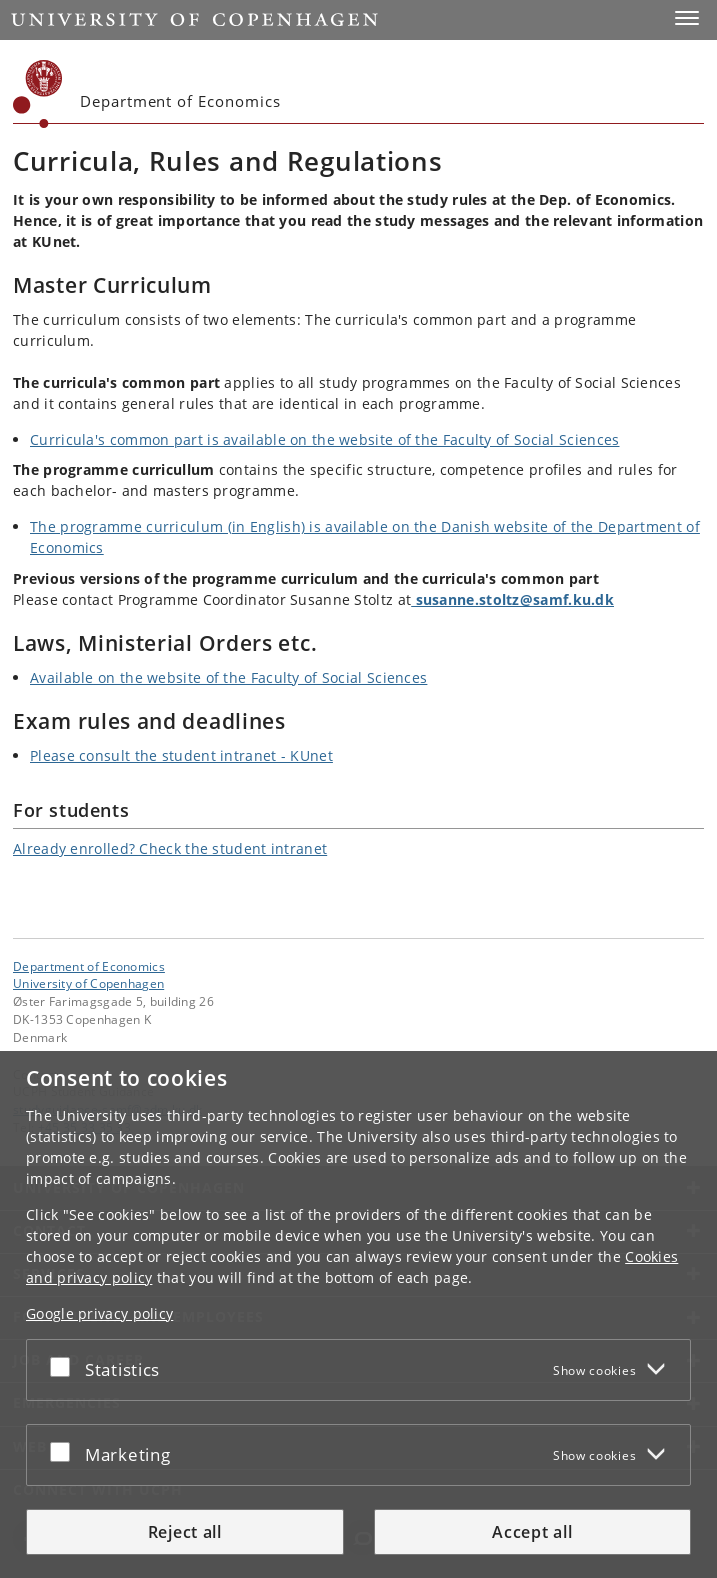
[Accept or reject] (65, 1366)
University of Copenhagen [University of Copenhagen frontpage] (88, 983)
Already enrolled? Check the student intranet (170, 848)
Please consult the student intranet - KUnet (181, 755)
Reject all (185, 1532)
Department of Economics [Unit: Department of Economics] (89, 966)
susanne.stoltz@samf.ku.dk (512, 599)
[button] (687, 18)
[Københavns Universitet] (38, 94)
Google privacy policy (99, 1313)
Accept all (532, 1532)
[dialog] (358, 1314)
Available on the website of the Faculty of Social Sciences (228, 677)
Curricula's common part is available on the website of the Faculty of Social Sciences (325, 439)
